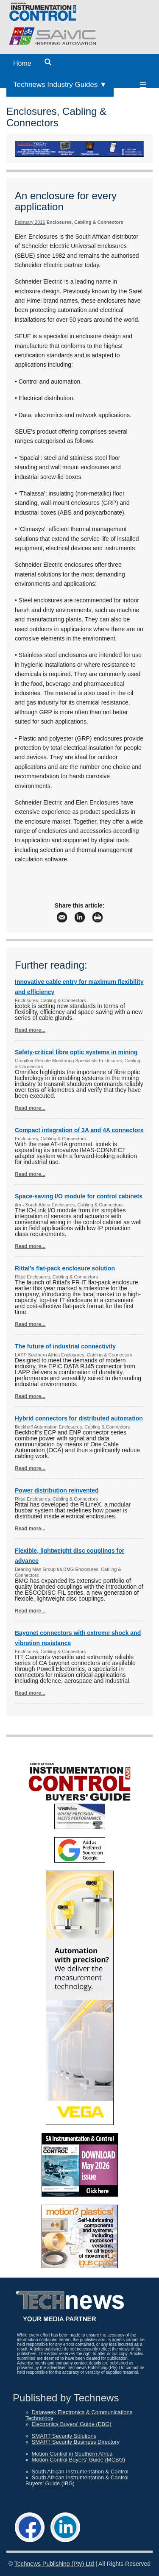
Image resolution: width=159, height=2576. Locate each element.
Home (22, 63)
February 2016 (30, 222)
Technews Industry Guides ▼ (60, 85)
